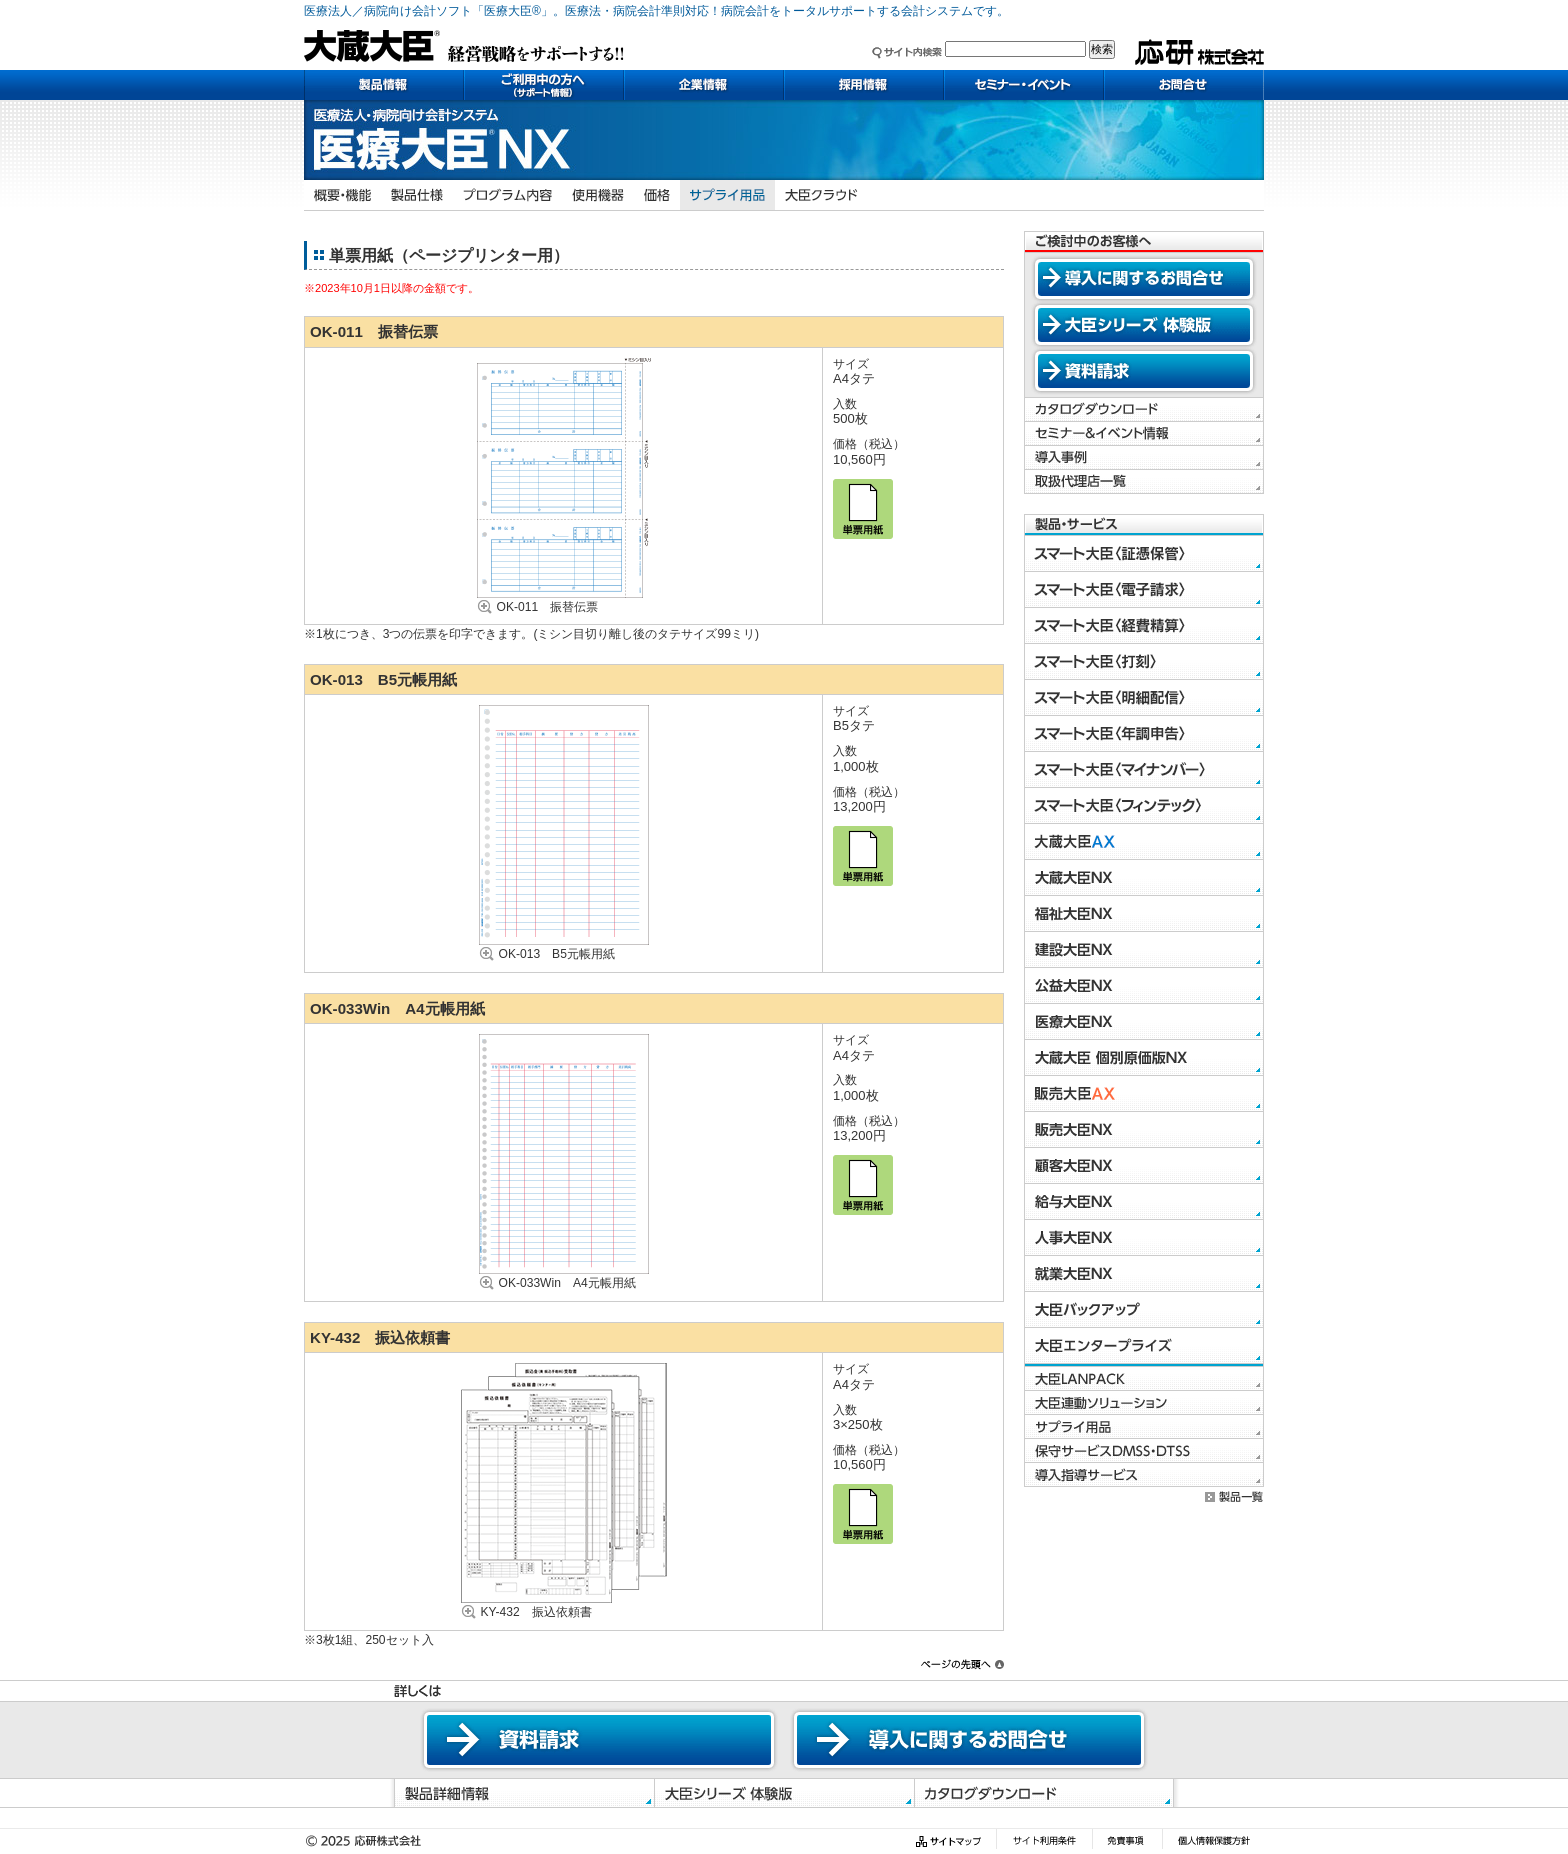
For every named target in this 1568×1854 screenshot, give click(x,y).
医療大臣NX (1144, 1022)
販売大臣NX (1144, 1130)
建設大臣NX (1144, 950)
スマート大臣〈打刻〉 (1144, 662)
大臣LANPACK (1144, 1379)
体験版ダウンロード (784, 1793)
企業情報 (704, 85)
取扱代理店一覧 (1144, 482)
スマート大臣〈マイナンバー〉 (1144, 770)
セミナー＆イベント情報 (1144, 434)
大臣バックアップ (1144, 1310)
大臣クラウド (821, 195)
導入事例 (1144, 458)
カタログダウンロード (1144, 410)
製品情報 (384, 85)
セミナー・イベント (1024, 85)
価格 (657, 195)
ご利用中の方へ (544, 85)
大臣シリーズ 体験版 (1144, 325)
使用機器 (598, 195)
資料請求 (1144, 371)
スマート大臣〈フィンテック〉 (1144, 806)
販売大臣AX (1144, 1094)
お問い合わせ (1184, 85)
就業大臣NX (1144, 1274)
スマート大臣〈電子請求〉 (1144, 590)
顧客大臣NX (1144, 1166)
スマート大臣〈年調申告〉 (1144, 734)
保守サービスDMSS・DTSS (1144, 1451)
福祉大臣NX (1144, 914)
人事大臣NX (1144, 1238)
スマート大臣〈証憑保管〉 (1144, 554)
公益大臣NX (1144, 986)
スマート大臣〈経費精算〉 (1144, 626)
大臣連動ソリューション (1144, 1403)
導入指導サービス (1144, 1475)
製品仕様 (417, 195)
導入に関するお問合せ (1144, 279)
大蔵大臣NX (1144, 878)
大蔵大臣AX (1144, 842)
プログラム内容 (507, 195)
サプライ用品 (727, 195)
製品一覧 (1234, 1497)
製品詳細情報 (521, 1793)
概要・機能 (342, 195)
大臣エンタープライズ (1144, 1346)
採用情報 (864, 85)
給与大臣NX (1144, 1202)
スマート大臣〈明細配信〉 (1144, 698)
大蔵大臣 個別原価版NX (1144, 1058)
